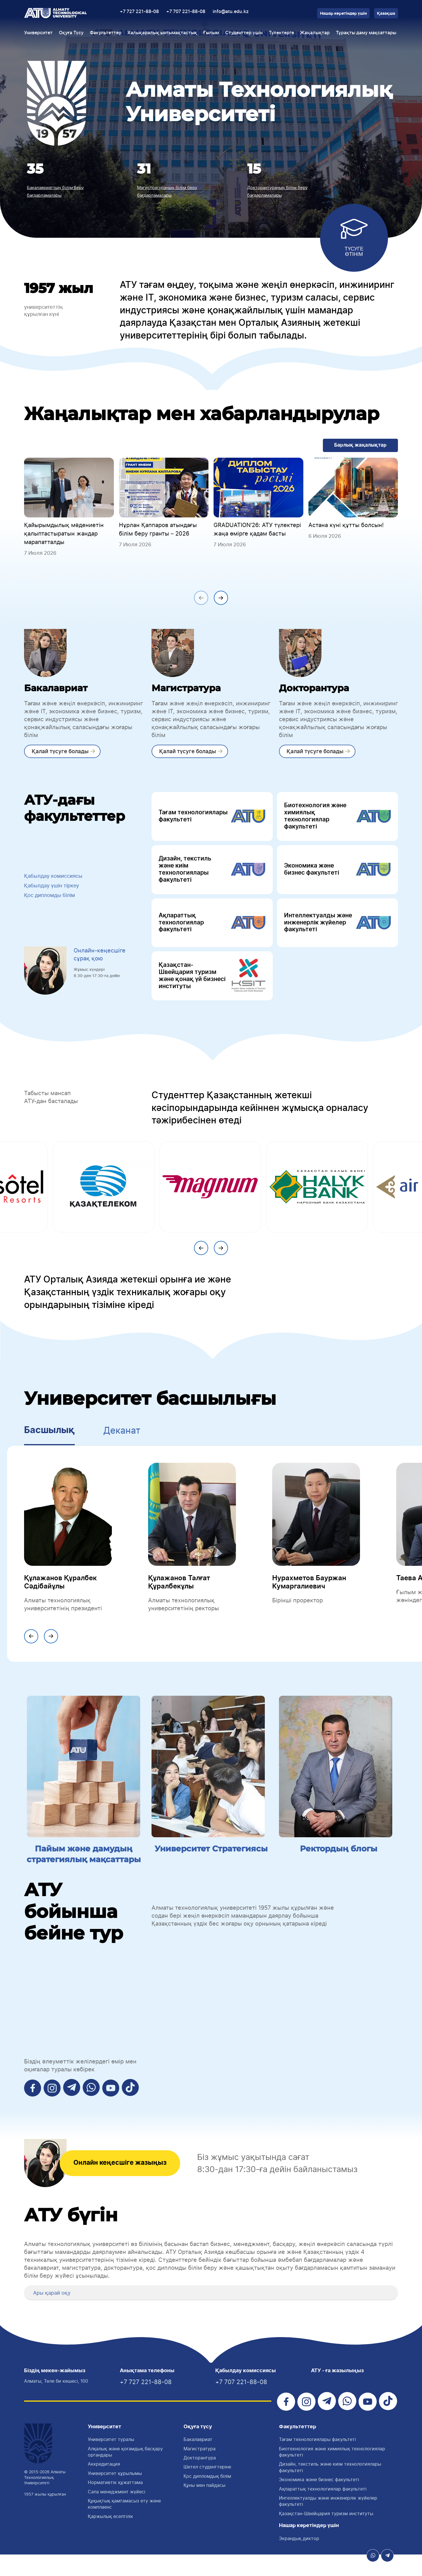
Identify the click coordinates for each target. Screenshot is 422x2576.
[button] (31, 2313)
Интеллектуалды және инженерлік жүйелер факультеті (337, 929)
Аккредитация (104, 2485)
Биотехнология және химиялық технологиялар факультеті (337, 819)
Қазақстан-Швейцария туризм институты (326, 2535)
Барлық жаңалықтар (359, 445)
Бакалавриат (198, 2461)
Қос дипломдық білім (207, 2497)
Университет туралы (111, 2461)
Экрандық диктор (299, 2560)
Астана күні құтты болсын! (346, 526)
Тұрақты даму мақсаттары (366, 33)
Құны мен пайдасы (204, 2506)
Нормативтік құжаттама (115, 2504)
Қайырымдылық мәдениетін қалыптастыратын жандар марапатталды (64, 534)
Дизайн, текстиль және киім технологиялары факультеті (212, 874)
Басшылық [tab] (49, 1439)
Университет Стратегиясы (211, 1863)
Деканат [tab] (121, 1439)
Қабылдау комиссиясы (56, 881)
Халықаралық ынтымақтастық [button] (162, 33)
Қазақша (386, 14)
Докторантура (200, 2479)
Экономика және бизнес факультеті (337, 874)
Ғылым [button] (211, 33)
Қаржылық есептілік (110, 2538)
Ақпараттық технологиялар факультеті (212, 929)
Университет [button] (38, 33)
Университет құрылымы (115, 2495)
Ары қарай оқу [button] (54, 2313)
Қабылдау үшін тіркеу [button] (54, 891)
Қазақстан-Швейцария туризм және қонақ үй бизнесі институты (212, 984)
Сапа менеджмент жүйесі (116, 2513)
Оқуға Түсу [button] (71, 33)
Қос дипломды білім (52, 902)
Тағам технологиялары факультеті (212, 819)
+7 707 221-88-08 (185, 11)
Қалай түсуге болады (61, 753)
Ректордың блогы (338, 1857)
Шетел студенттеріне (207, 2488)
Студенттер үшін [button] (244, 33)
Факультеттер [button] (106, 33)
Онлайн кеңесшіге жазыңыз (126, 2183)
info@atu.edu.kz (231, 11)
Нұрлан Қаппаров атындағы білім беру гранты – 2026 (158, 530)
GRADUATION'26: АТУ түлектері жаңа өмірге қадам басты (257, 530)
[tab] (211, 2313)
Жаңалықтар (315, 33)
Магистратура (200, 2470)
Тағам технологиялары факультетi (317, 2461)
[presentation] (201, 600)
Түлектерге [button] (281, 33)
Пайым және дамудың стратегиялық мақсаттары (84, 1868)
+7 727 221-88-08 (139, 11)
